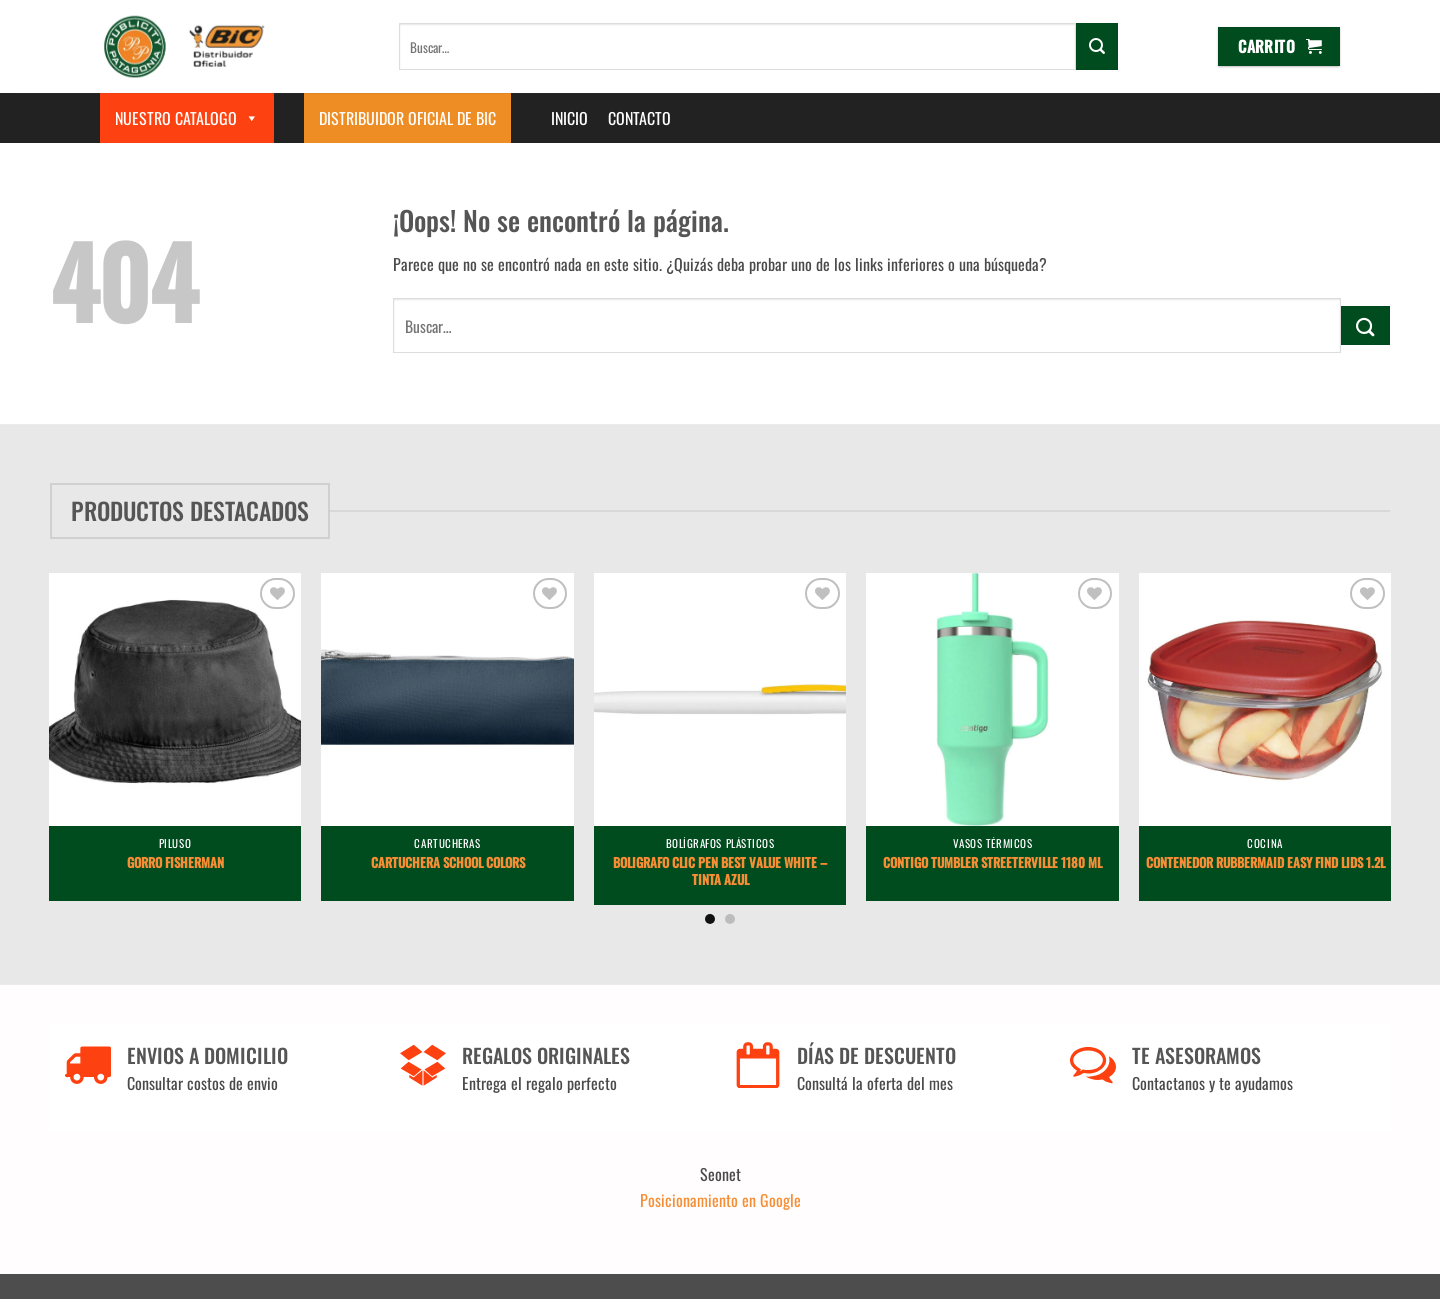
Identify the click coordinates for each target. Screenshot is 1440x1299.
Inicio (569, 118)
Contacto (639, 118)
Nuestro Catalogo (187, 118)
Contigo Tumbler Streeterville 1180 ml (992, 863)
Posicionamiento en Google (720, 1200)
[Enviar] (1097, 46)
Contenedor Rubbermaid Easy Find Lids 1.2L (1265, 863)
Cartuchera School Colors (448, 863)
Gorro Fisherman (175, 863)
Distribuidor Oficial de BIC (407, 118)
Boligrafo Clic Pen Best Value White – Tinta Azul (720, 872)
